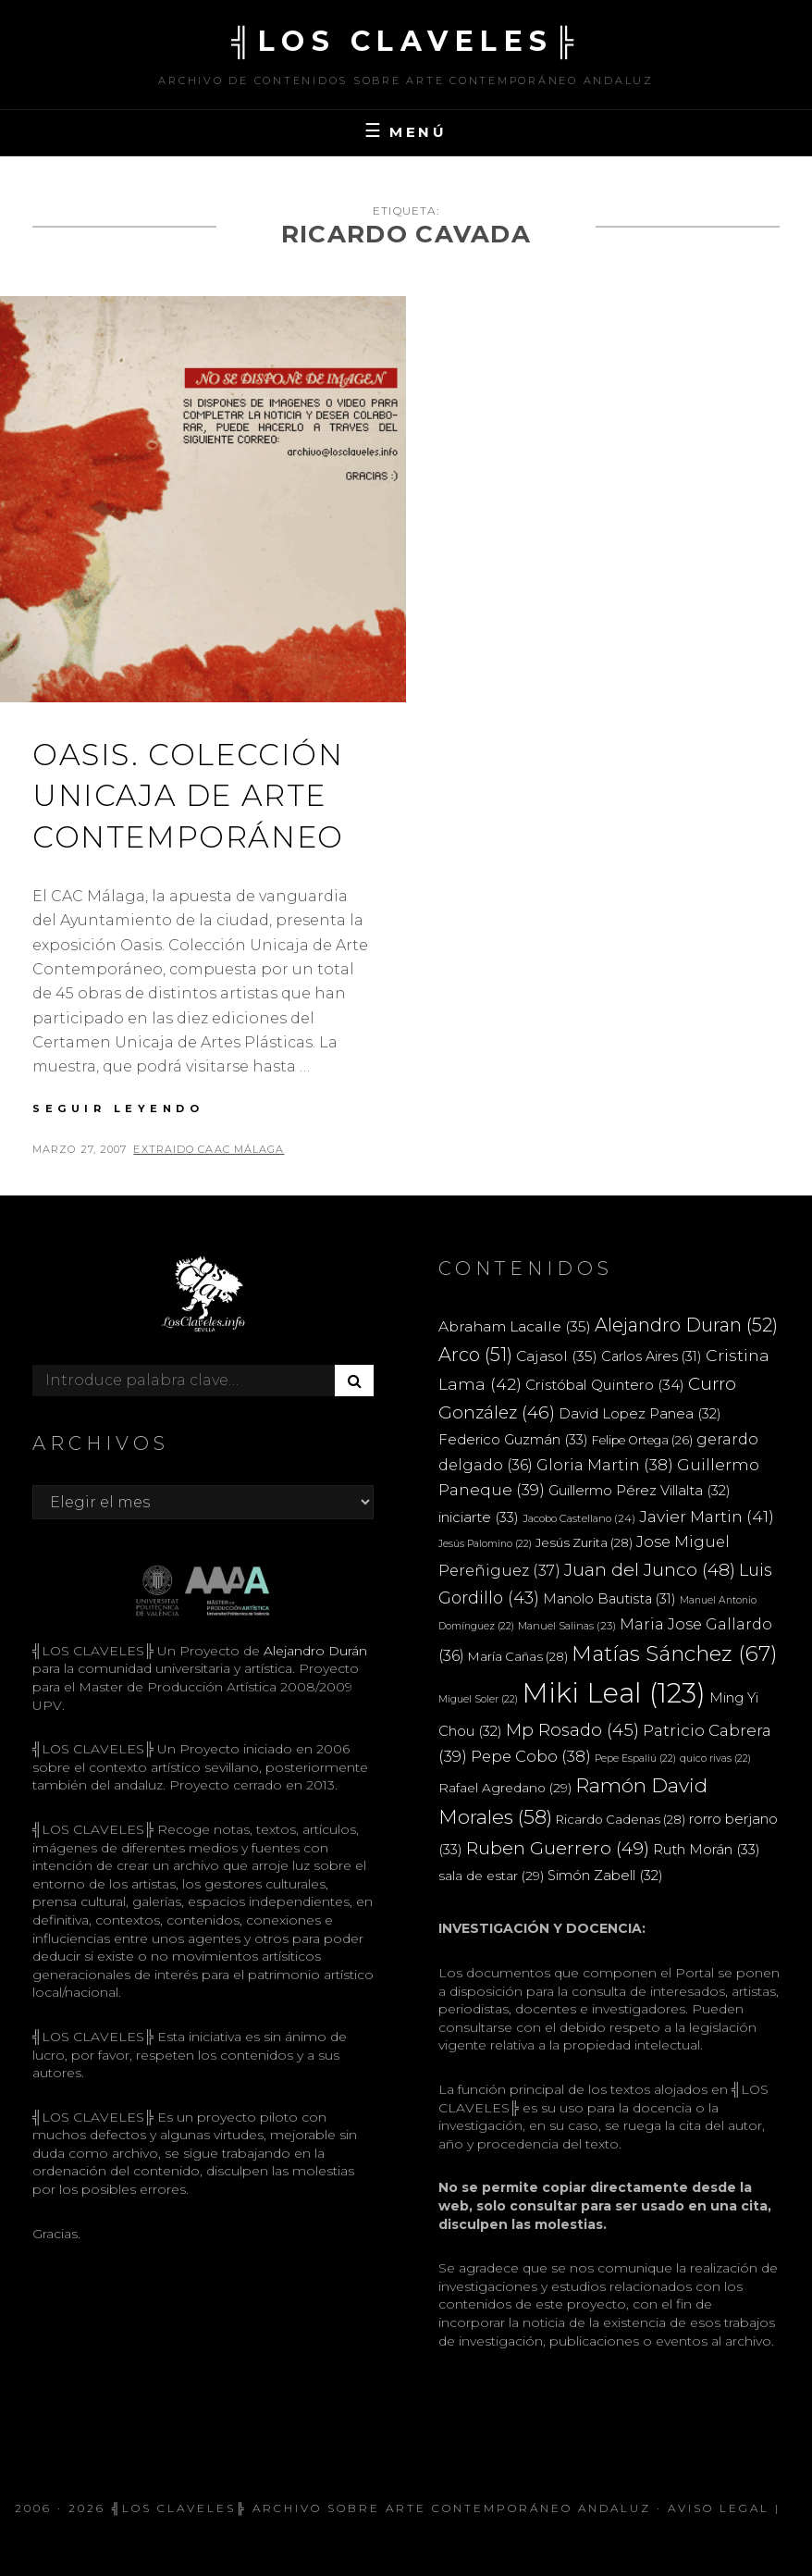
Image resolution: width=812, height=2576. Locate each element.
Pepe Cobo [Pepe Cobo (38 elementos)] (531, 1756)
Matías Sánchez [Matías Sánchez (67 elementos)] (675, 1653)
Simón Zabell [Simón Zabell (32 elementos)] (605, 1875)
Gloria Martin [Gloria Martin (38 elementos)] (604, 1464)
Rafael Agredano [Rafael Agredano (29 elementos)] (505, 1787)
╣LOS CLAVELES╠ (406, 41)
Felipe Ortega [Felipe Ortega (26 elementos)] (642, 1440)
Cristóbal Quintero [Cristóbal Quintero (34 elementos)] (604, 1384)
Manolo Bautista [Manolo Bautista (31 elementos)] (609, 1599)
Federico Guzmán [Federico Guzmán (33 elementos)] (513, 1439)
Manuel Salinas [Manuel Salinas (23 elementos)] (567, 1625)
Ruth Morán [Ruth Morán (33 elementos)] (706, 1849)
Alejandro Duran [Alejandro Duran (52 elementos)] (686, 1325)
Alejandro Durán (313, 1650)
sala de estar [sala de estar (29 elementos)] (491, 1875)
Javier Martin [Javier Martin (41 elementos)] (706, 1516)
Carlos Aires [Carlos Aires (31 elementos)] (651, 1356)
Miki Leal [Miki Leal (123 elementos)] (614, 1693)
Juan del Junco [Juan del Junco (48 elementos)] (649, 1569)
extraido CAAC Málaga (208, 1149)
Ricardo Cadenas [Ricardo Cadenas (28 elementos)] (620, 1819)
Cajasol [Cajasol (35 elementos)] (556, 1356)
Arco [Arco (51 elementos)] (475, 1355)
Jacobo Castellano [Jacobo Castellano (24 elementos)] (579, 1518)
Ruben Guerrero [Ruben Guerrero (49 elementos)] (557, 1848)
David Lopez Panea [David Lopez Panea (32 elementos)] (640, 1414)
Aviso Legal (718, 2508)
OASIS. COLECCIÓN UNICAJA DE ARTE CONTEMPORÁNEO (188, 796)
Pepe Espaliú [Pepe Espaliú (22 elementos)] (635, 1758)
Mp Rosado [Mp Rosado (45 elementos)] (572, 1729)
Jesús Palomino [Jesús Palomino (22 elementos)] (485, 1544)
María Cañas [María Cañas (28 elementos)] (518, 1656)
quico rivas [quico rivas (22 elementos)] (715, 1758)
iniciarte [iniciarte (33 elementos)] (478, 1517)
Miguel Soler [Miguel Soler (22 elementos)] (478, 1699)
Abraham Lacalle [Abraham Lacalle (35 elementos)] (514, 1326)
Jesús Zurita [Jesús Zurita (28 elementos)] (584, 1542)
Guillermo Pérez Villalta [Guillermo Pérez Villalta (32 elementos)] (639, 1490)
